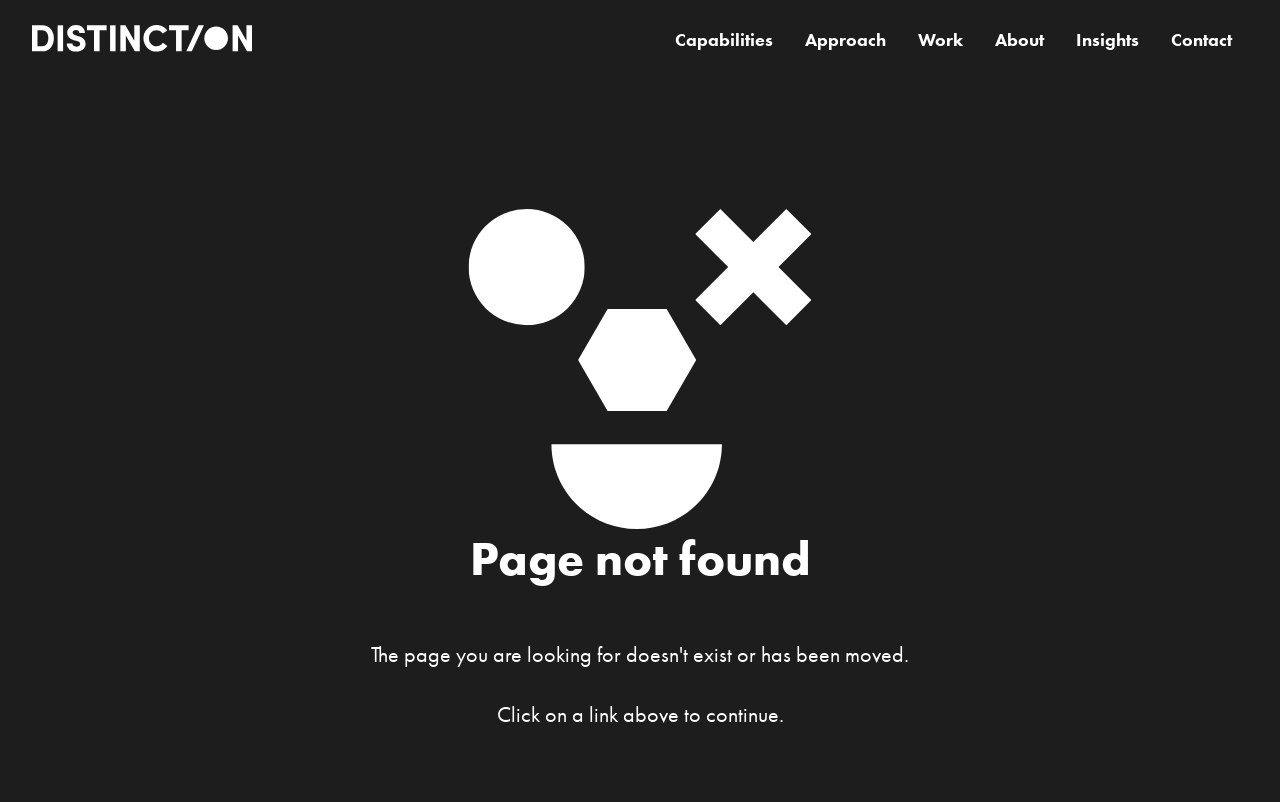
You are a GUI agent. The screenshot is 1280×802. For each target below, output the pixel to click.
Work (940, 40)
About (1019, 40)
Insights (1107, 40)
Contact (1201, 40)
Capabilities (724, 40)
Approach (845, 40)
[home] (142, 40)
